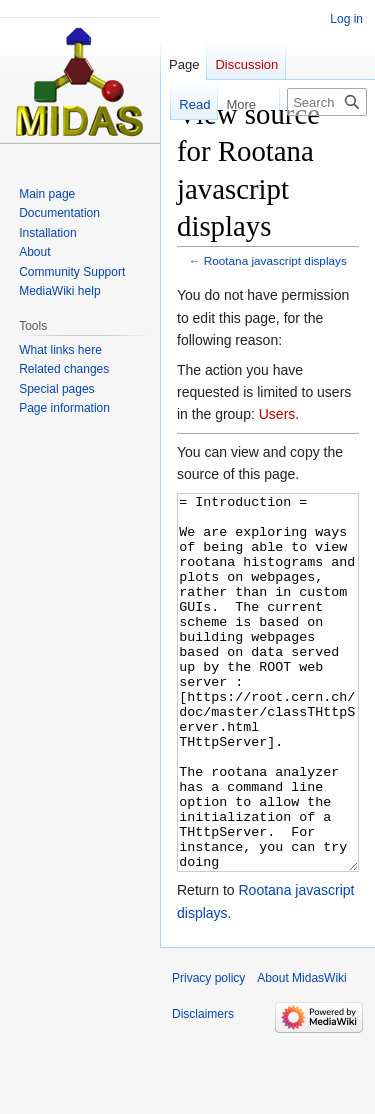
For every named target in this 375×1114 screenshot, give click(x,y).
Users (277, 414)
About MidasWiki (301, 1053)
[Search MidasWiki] (327, 102)
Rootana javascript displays (275, 260)
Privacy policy (208, 1053)
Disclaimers (203, 1089)
